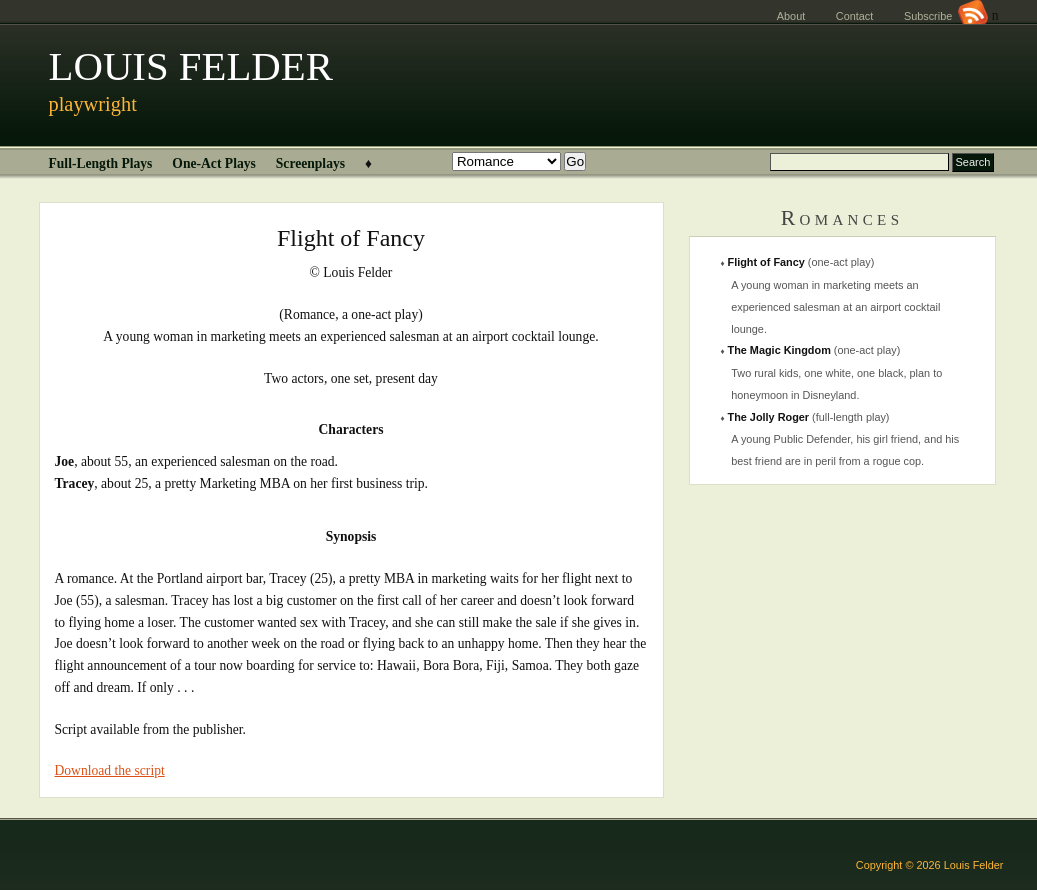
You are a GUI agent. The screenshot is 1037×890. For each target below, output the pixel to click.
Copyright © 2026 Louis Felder (930, 865)
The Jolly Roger (769, 417)
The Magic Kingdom (779, 350)
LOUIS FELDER (191, 66)
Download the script (110, 770)
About (791, 16)
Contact (854, 16)
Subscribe (946, 16)
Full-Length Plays (101, 163)
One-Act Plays (213, 163)
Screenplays (310, 163)
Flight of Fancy (766, 262)
